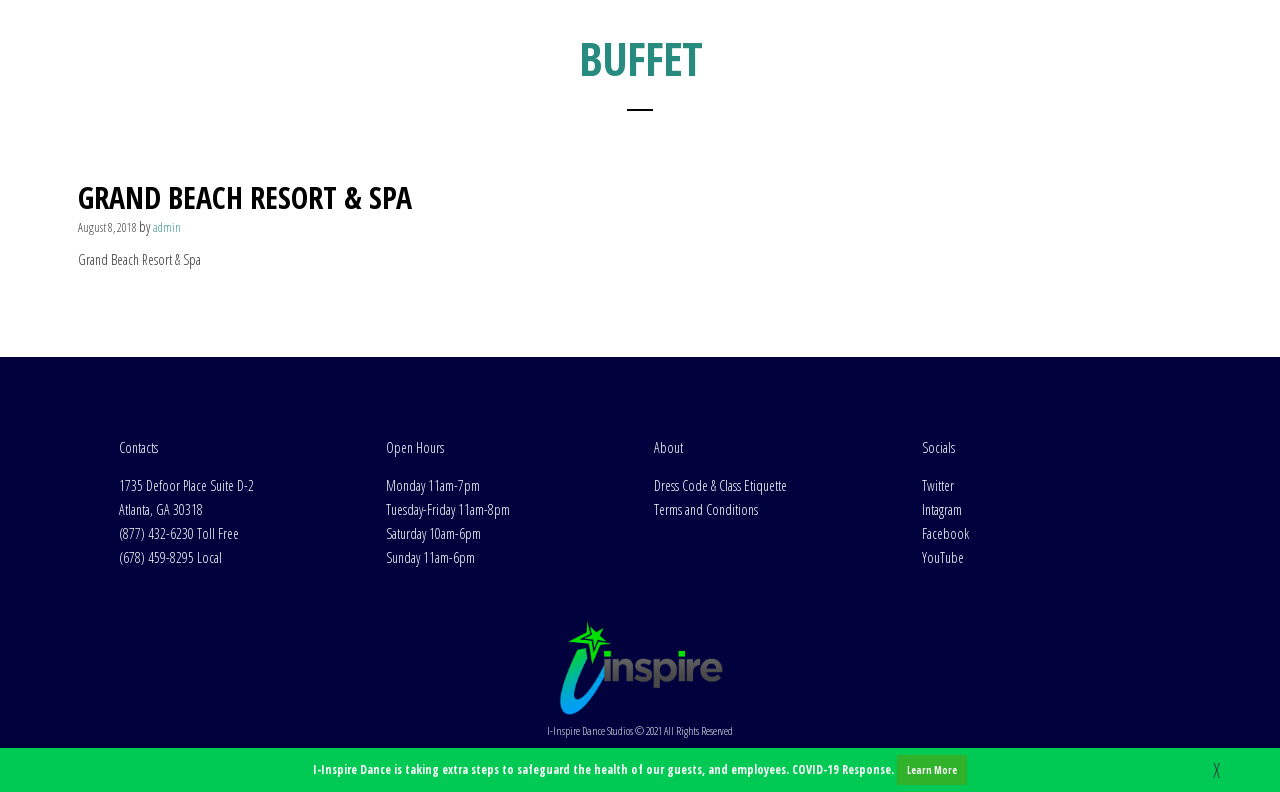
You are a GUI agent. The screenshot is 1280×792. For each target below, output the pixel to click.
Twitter (938, 485)
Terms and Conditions (706, 509)
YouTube (943, 557)
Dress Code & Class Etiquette (720, 485)
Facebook (945, 533)
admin (167, 227)
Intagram (942, 509)
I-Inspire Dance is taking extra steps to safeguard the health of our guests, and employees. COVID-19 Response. (640, 770)
